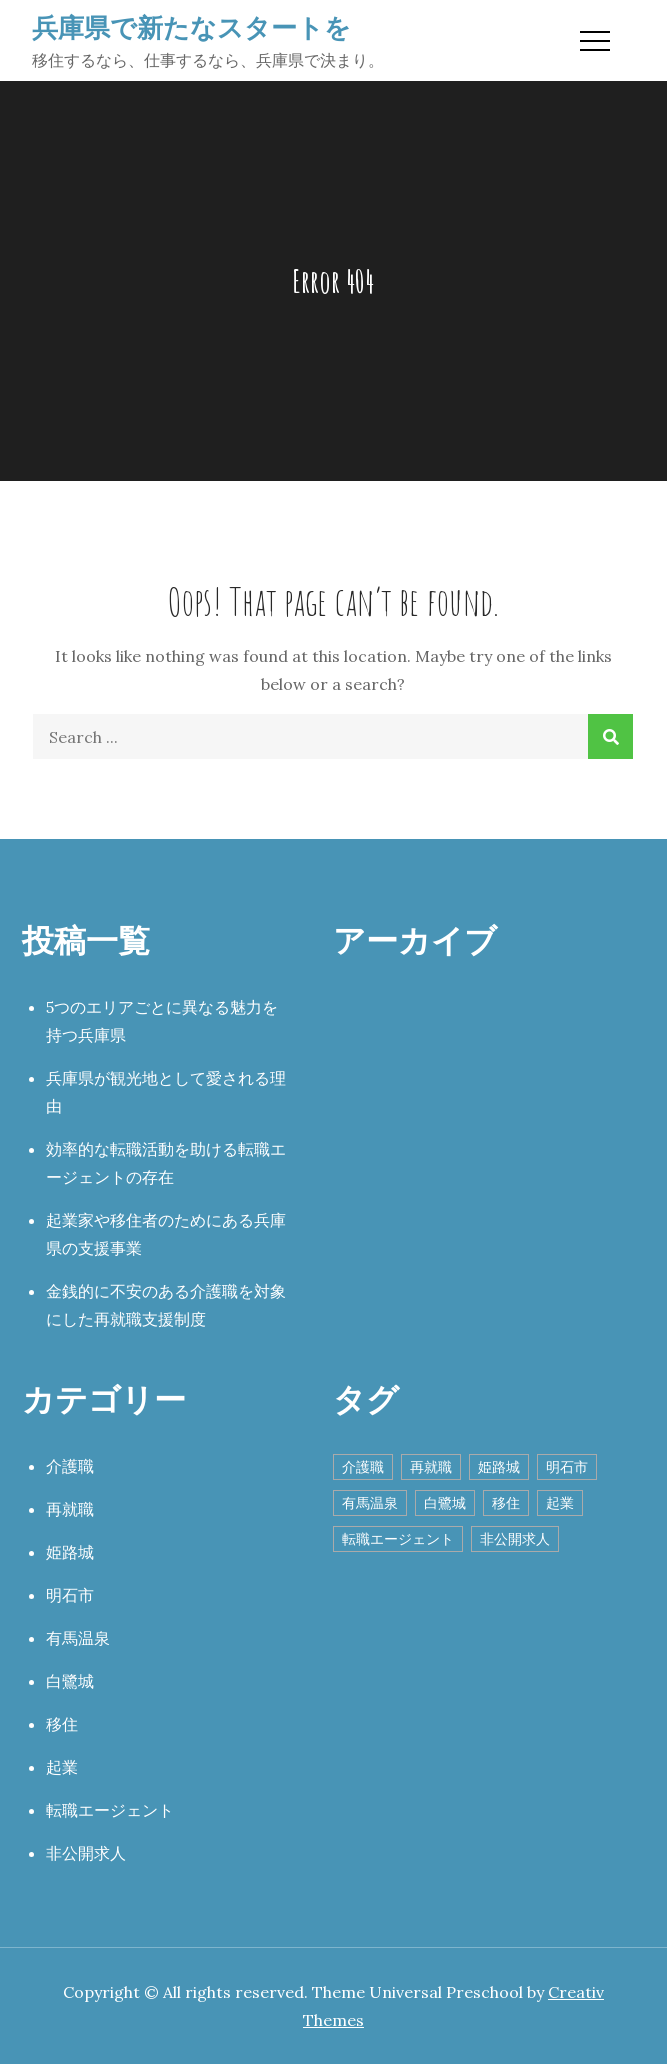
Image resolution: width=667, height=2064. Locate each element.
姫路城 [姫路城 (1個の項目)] (499, 1467)
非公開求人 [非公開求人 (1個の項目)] (515, 1539)
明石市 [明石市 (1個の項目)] (567, 1467)
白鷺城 (70, 1681)
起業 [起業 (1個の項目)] (560, 1503)
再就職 (70, 1509)
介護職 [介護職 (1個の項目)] (363, 1467)
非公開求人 (86, 1853)
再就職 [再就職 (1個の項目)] (431, 1467)
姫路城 (70, 1552)
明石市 (70, 1595)
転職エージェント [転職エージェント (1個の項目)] (398, 1539)
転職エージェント (110, 1810)
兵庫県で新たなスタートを (191, 27)
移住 (62, 1724)
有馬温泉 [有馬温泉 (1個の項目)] (370, 1503)
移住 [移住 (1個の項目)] (506, 1503)
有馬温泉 (78, 1638)
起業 (62, 1767)
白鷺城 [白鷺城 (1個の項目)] (445, 1503)
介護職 (70, 1466)
